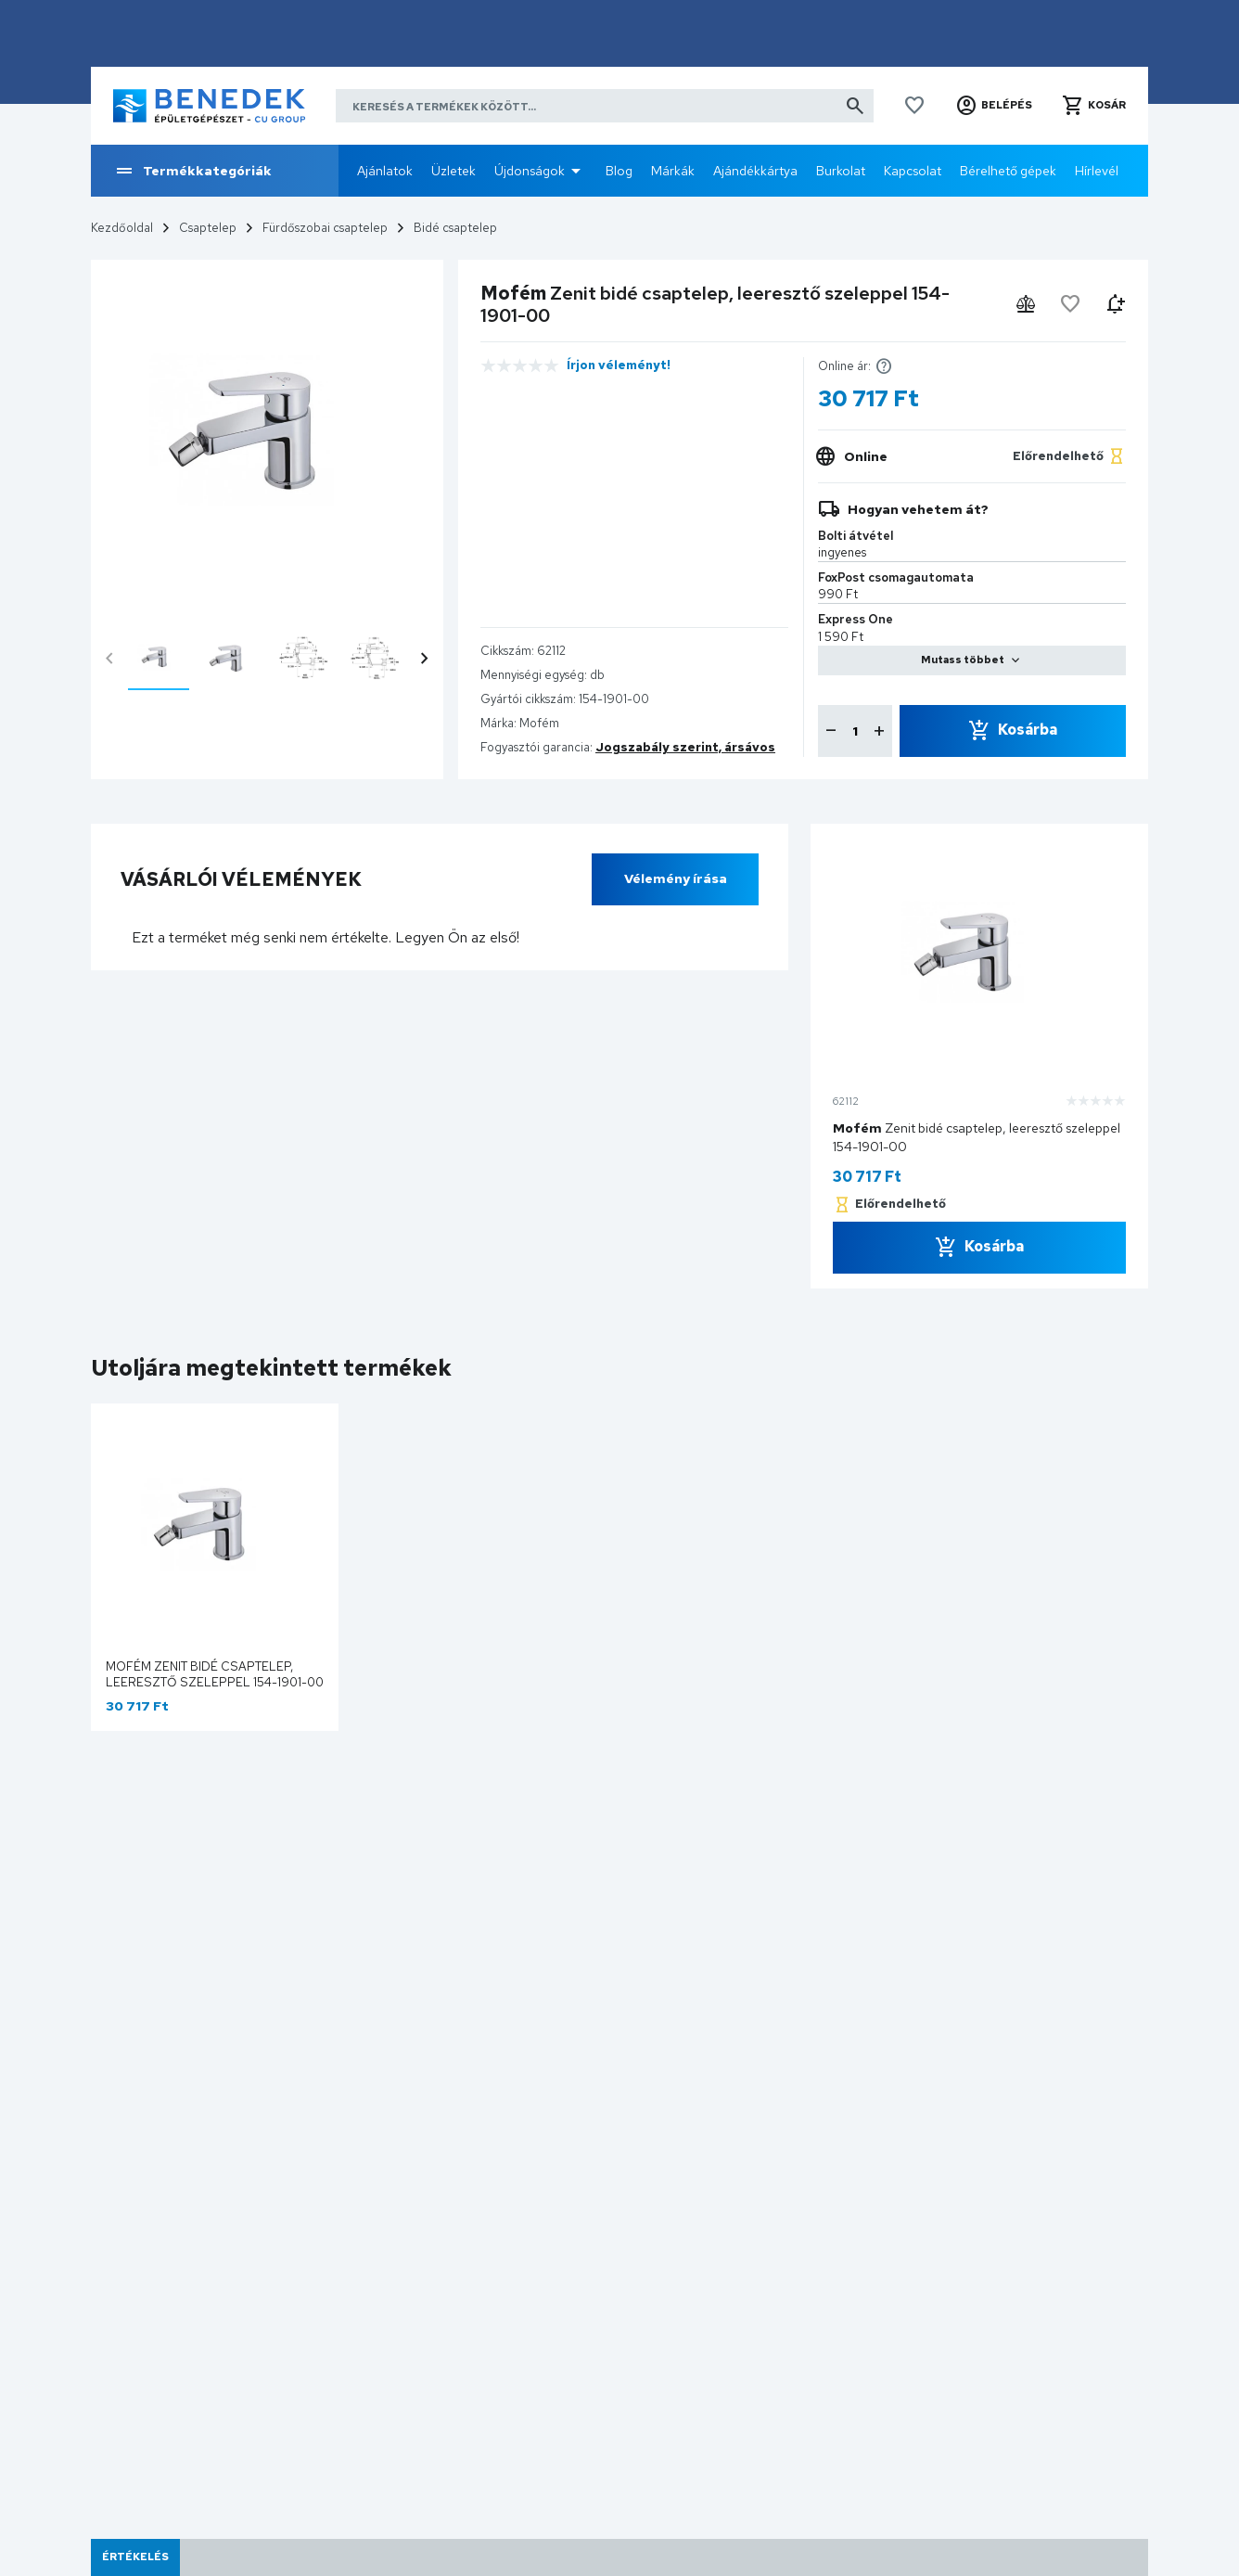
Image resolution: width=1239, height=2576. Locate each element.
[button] (993, 106)
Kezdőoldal (122, 228)
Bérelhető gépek (1008, 170)
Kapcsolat (912, 170)
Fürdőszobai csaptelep (325, 228)
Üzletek (453, 170)
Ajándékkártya (755, 170)
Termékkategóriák (192, 171)
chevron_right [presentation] (425, 659)
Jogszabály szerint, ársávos (685, 747)
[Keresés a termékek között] (605, 105)
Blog (619, 170)
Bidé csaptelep (455, 228)
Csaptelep (207, 228)
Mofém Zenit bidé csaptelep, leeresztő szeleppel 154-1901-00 (215, 1674)
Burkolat (840, 170)
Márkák (673, 170)
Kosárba (1027, 729)
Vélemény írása (675, 878)
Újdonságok (529, 170)
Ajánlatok (385, 170)
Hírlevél (1096, 170)
